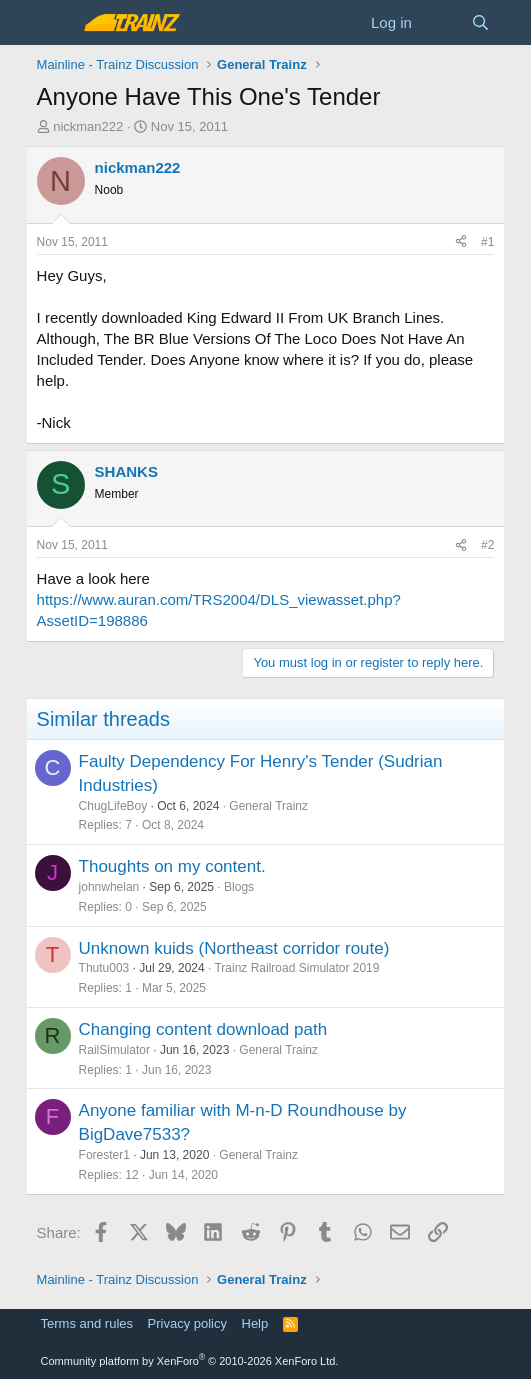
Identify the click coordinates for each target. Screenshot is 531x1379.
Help (255, 1323)
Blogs (239, 887)
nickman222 (88, 126)
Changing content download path (203, 1029)
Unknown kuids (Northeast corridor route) (234, 948)
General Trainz (268, 806)
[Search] (480, 22)
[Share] (461, 242)
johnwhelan (109, 887)
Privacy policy (187, 1323)
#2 (487, 545)
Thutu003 (104, 968)
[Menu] (54, 23)
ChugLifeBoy (113, 806)
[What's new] (441, 22)
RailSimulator (114, 1050)
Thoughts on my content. (172, 866)
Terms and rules (87, 1323)
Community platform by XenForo (190, 1361)
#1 (487, 242)
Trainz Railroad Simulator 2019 (296, 968)
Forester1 (104, 1155)
